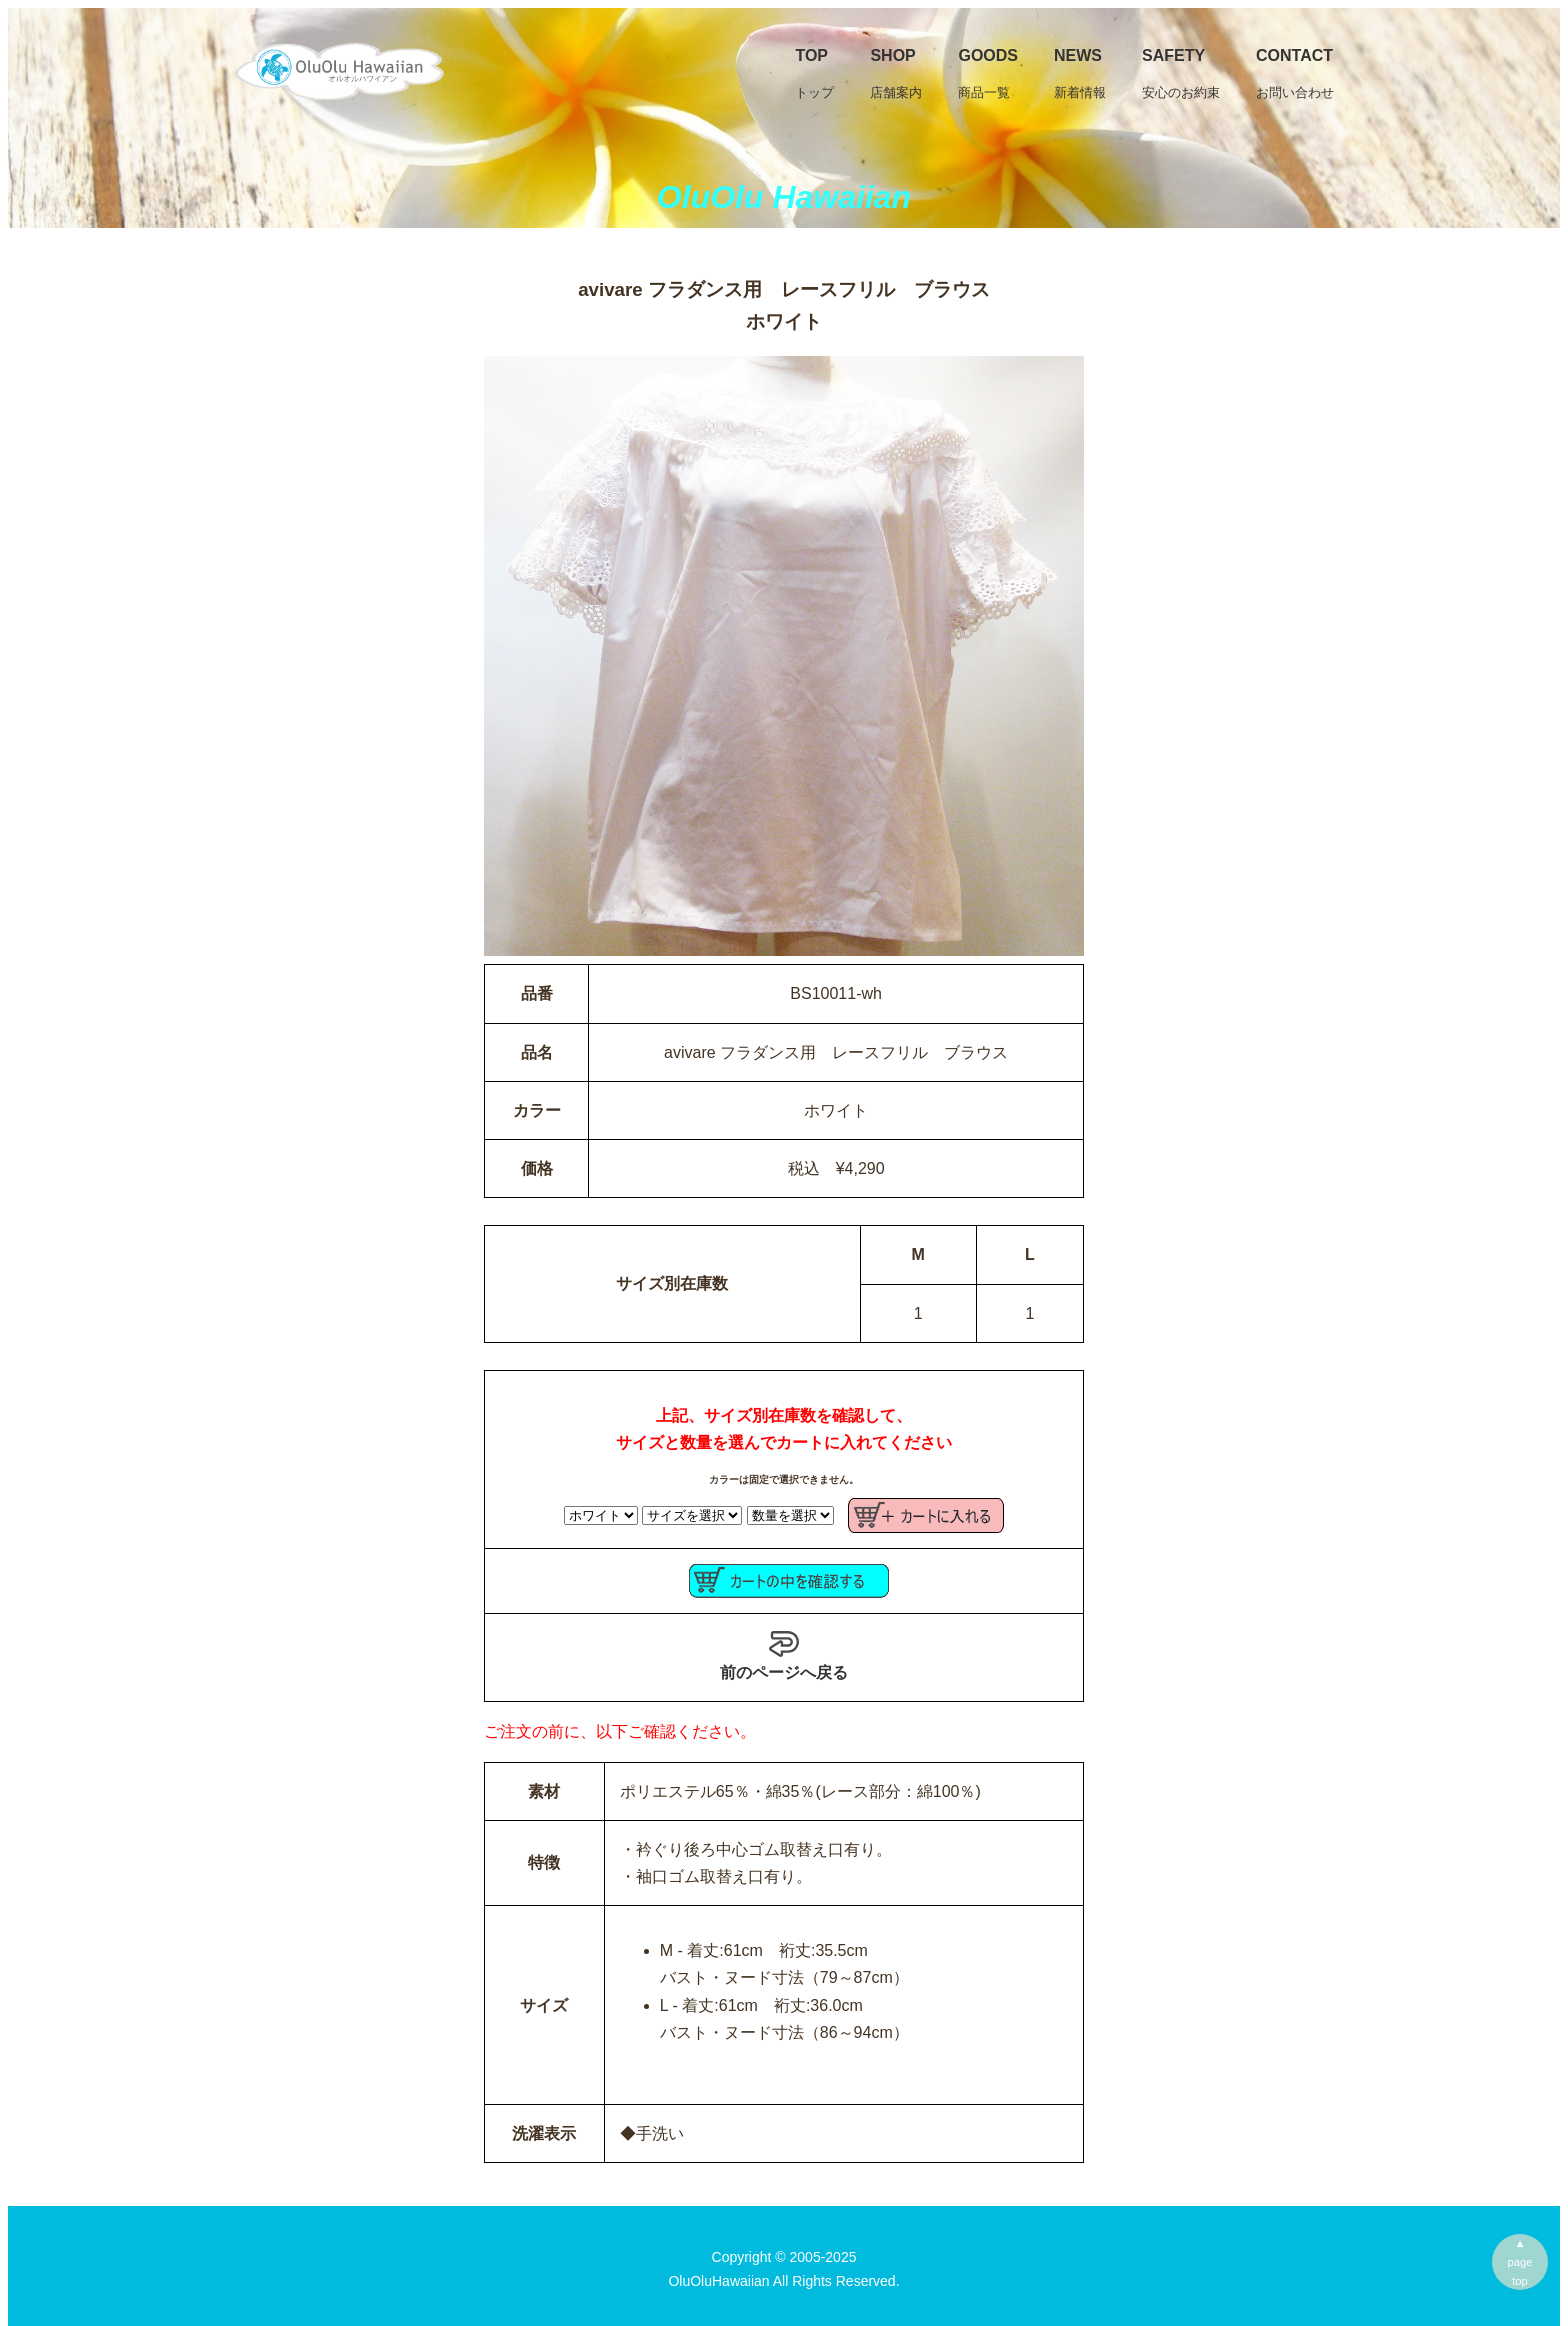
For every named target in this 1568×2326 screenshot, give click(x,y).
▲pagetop (1520, 2262)
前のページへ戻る (784, 1655)
